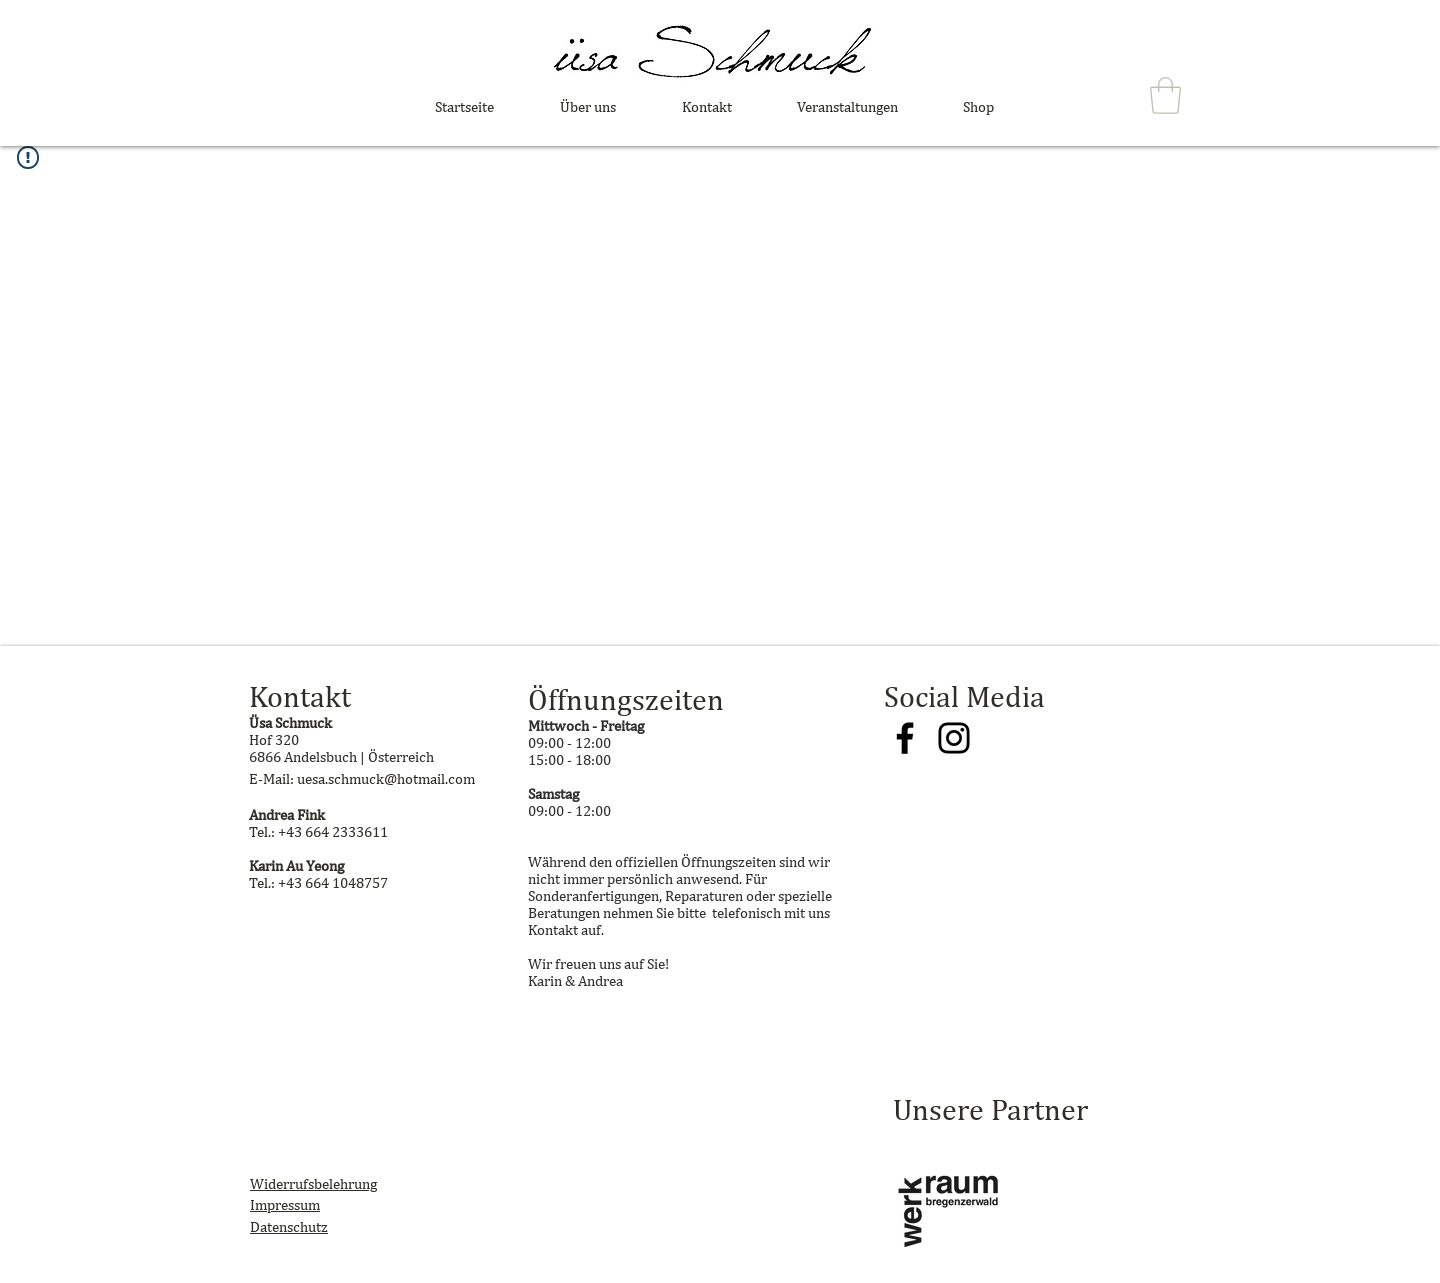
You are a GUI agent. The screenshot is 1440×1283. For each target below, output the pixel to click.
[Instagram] (954, 738)
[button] (1165, 95)
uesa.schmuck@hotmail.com (386, 778)
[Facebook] (905, 738)
